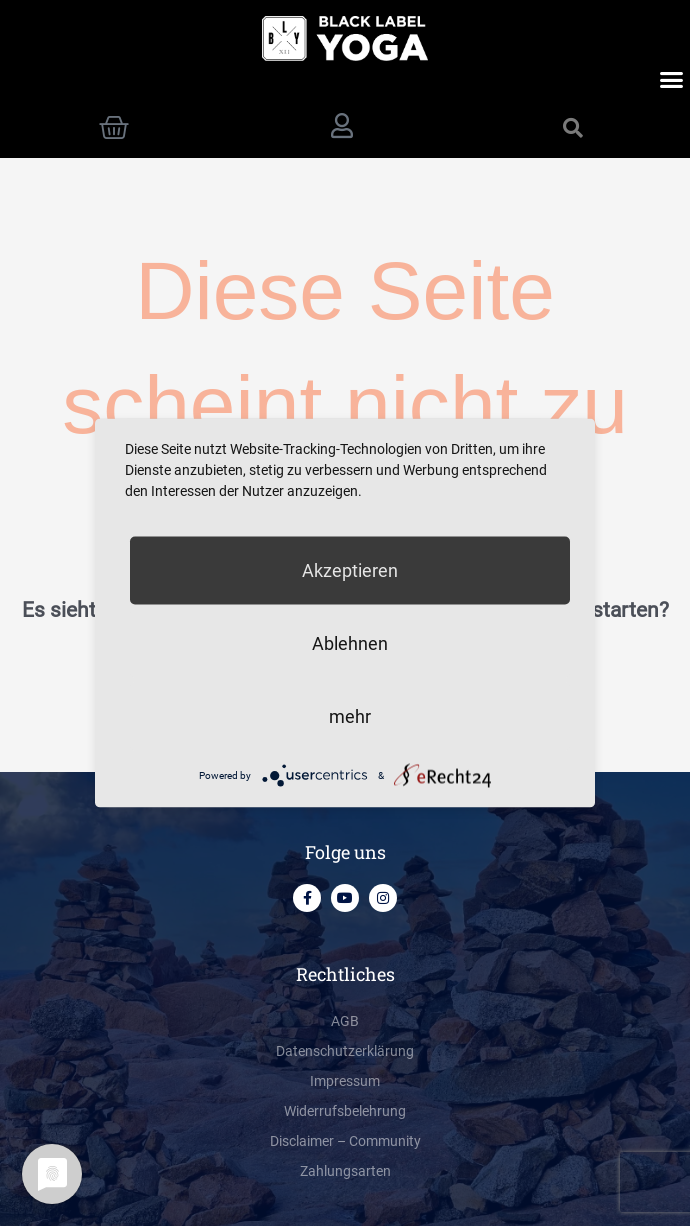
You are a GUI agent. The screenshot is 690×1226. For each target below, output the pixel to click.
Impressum (345, 1081)
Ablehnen (350, 643)
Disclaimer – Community (345, 1141)
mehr (350, 716)
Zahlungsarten (345, 1171)
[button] (672, 80)
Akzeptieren (350, 570)
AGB (345, 1021)
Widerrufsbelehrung (345, 1111)
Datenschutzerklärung (345, 1051)
